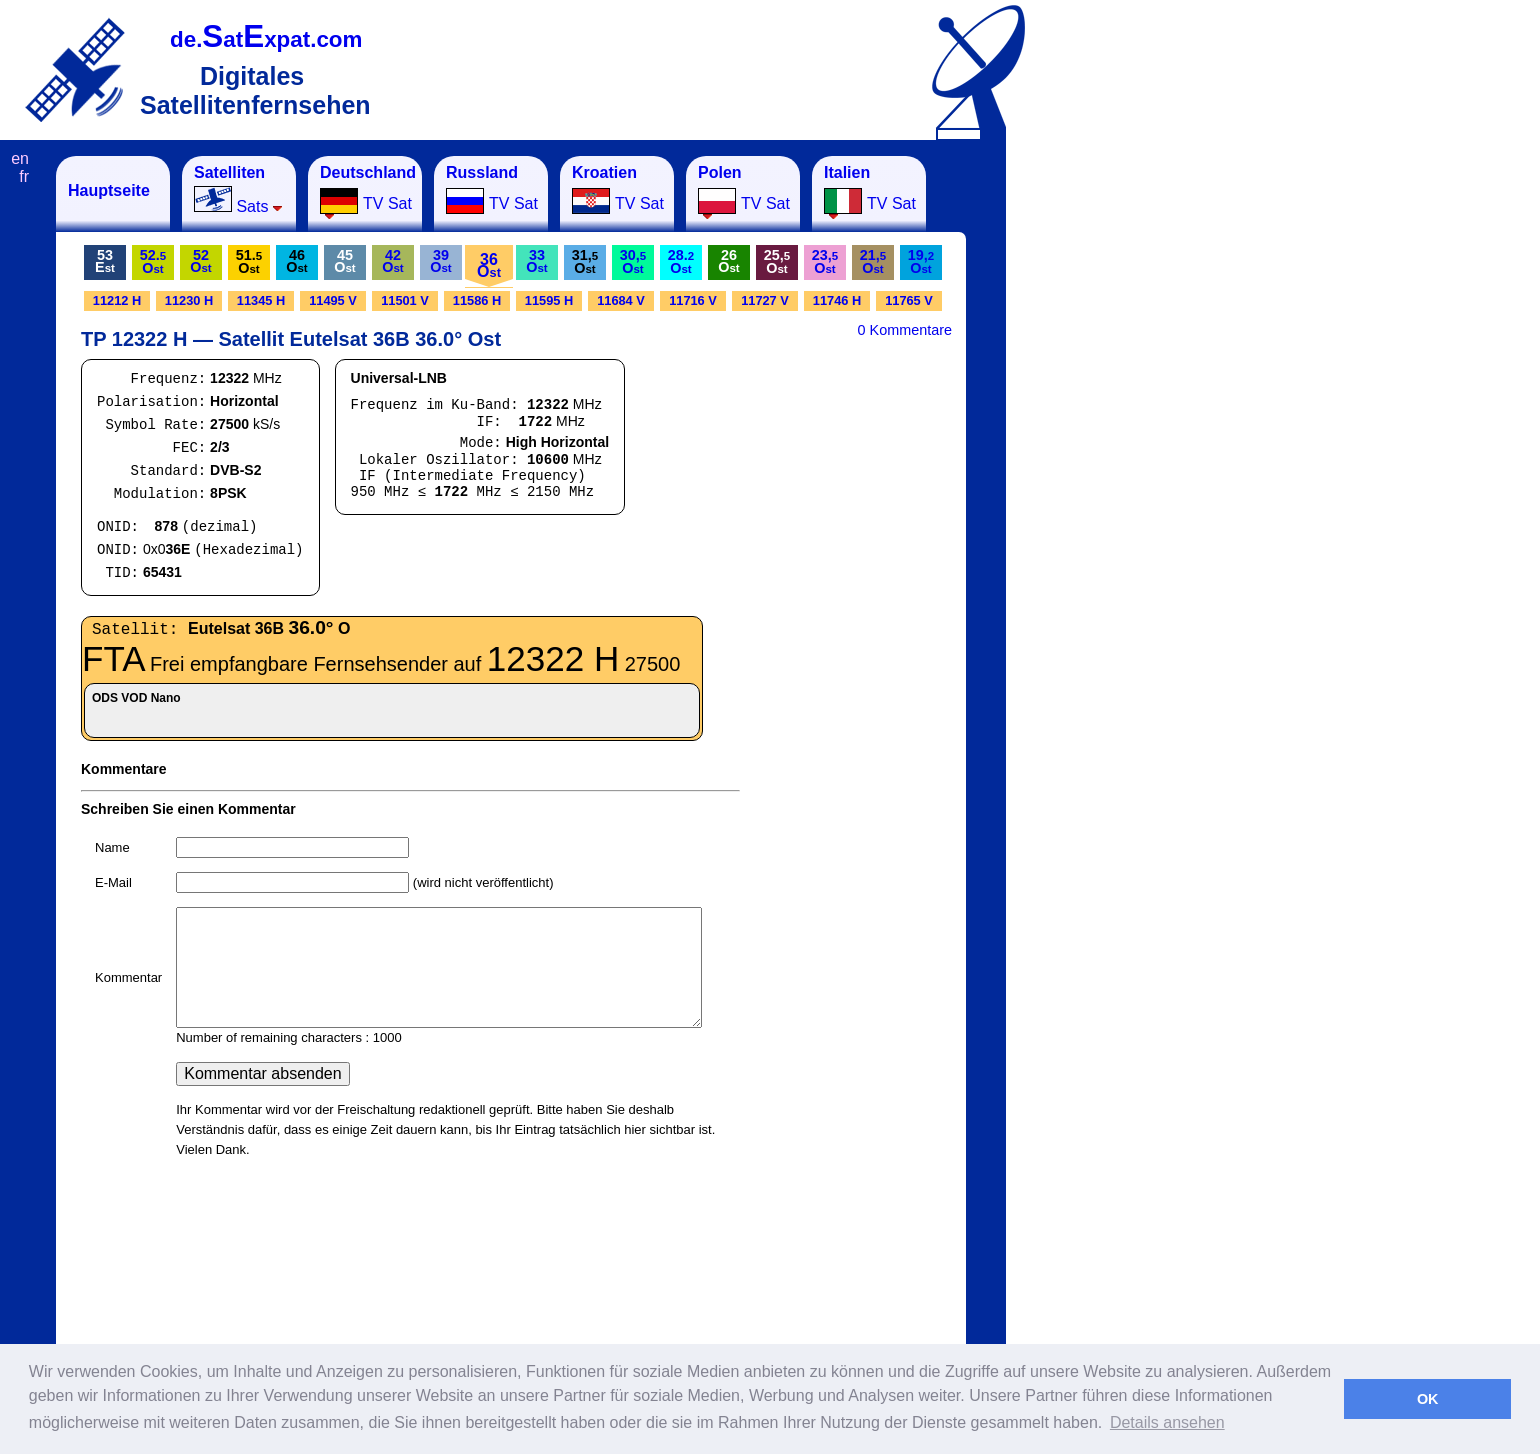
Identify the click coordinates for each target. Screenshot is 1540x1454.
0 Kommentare (905, 330)
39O (440, 261)
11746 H (837, 300)
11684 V (621, 300)
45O (344, 261)
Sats (238, 189)
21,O (873, 261)
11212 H (117, 300)
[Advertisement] (1105, 456)
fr (24, 176)
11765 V (909, 300)
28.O (681, 261)
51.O (249, 261)
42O (392, 261)
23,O (825, 261)
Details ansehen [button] (1167, 1422)
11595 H (549, 300)
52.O (153, 261)
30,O (633, 261)
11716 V (693, 300)
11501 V (405, 300)
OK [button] (1428, 1399)
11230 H (189, 300)
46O (296, 261)
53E (105, 261)
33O (536, 261)
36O (489, 265)
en (20, 158)
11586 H (477, 300)
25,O (777, 261)
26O (728, 261)
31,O (585, 261)
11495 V (333, 300)
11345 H (261, 300)
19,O (921, 261)
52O (200, 261)
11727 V (765, 300)
